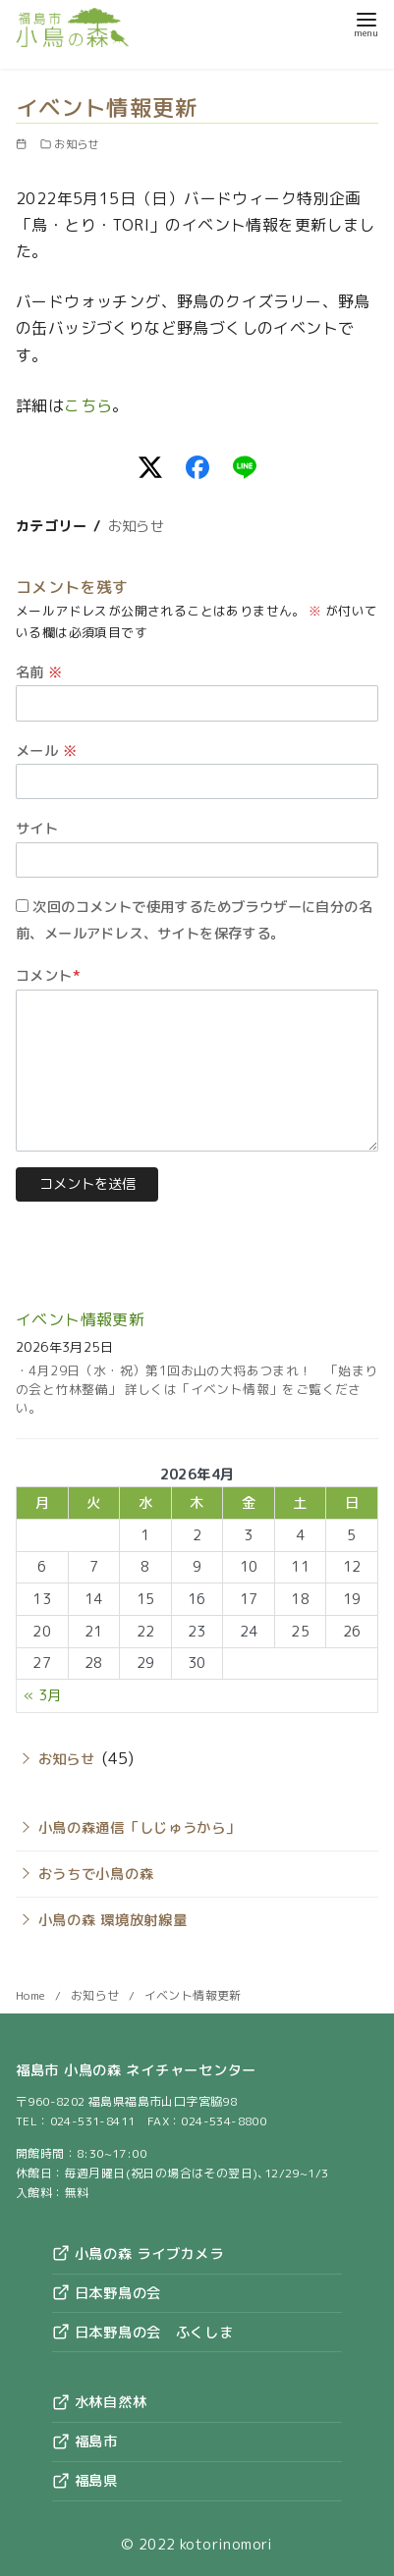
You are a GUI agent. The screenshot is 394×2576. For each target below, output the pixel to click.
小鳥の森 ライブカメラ (138, 2254)
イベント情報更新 (80, 1319)
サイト (37, 828)
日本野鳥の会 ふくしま (143, 2332)
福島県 (85, 2481)
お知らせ (76, 144)
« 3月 (43, 1695)
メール (46, 751)
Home (32, 1995)
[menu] (366, 23)
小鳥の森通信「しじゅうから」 (139, 1828)
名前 (39, 672)
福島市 (85, 2441)
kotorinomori (226, 2544)
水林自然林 (99, 2402)
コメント (48, 976)
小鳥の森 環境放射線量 (113, 1920)
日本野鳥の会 (106, 2293)
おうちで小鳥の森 (96, 1874)
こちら (88, 405)
